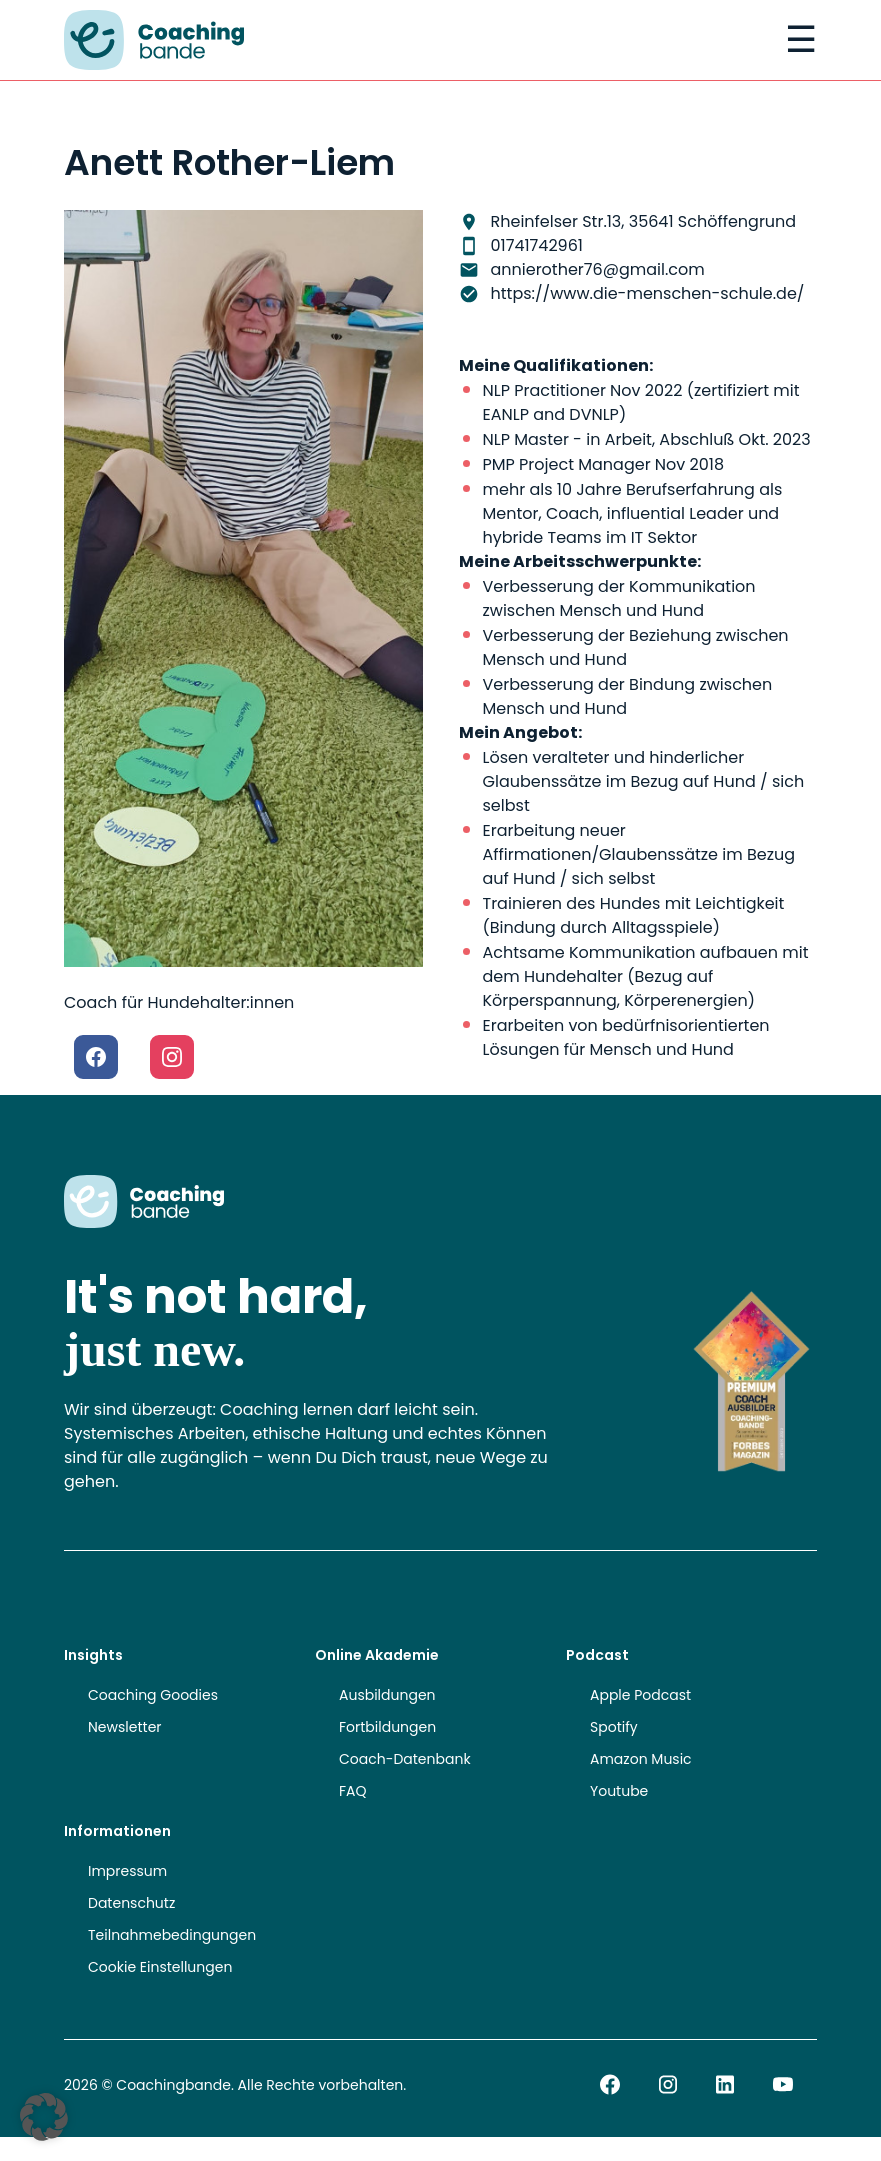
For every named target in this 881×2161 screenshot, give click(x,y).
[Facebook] (96, 1057)
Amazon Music (641, 1759)
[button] (44, 2117)
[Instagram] (172, 1057)
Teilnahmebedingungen (172, 1935)
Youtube (619, 1791)
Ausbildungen (387, 1695)
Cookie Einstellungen (160, 1967)
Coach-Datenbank (405, 1759)
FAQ (353, 1791)
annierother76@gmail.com (598, 269)
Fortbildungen (387, 1727)
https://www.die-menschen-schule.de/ (648, 293)
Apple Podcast (640, 1695)
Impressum (127, 1871)
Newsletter (125, 1727)
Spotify (614, 1727)
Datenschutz (131, 1903)
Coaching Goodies (153, 1695)
